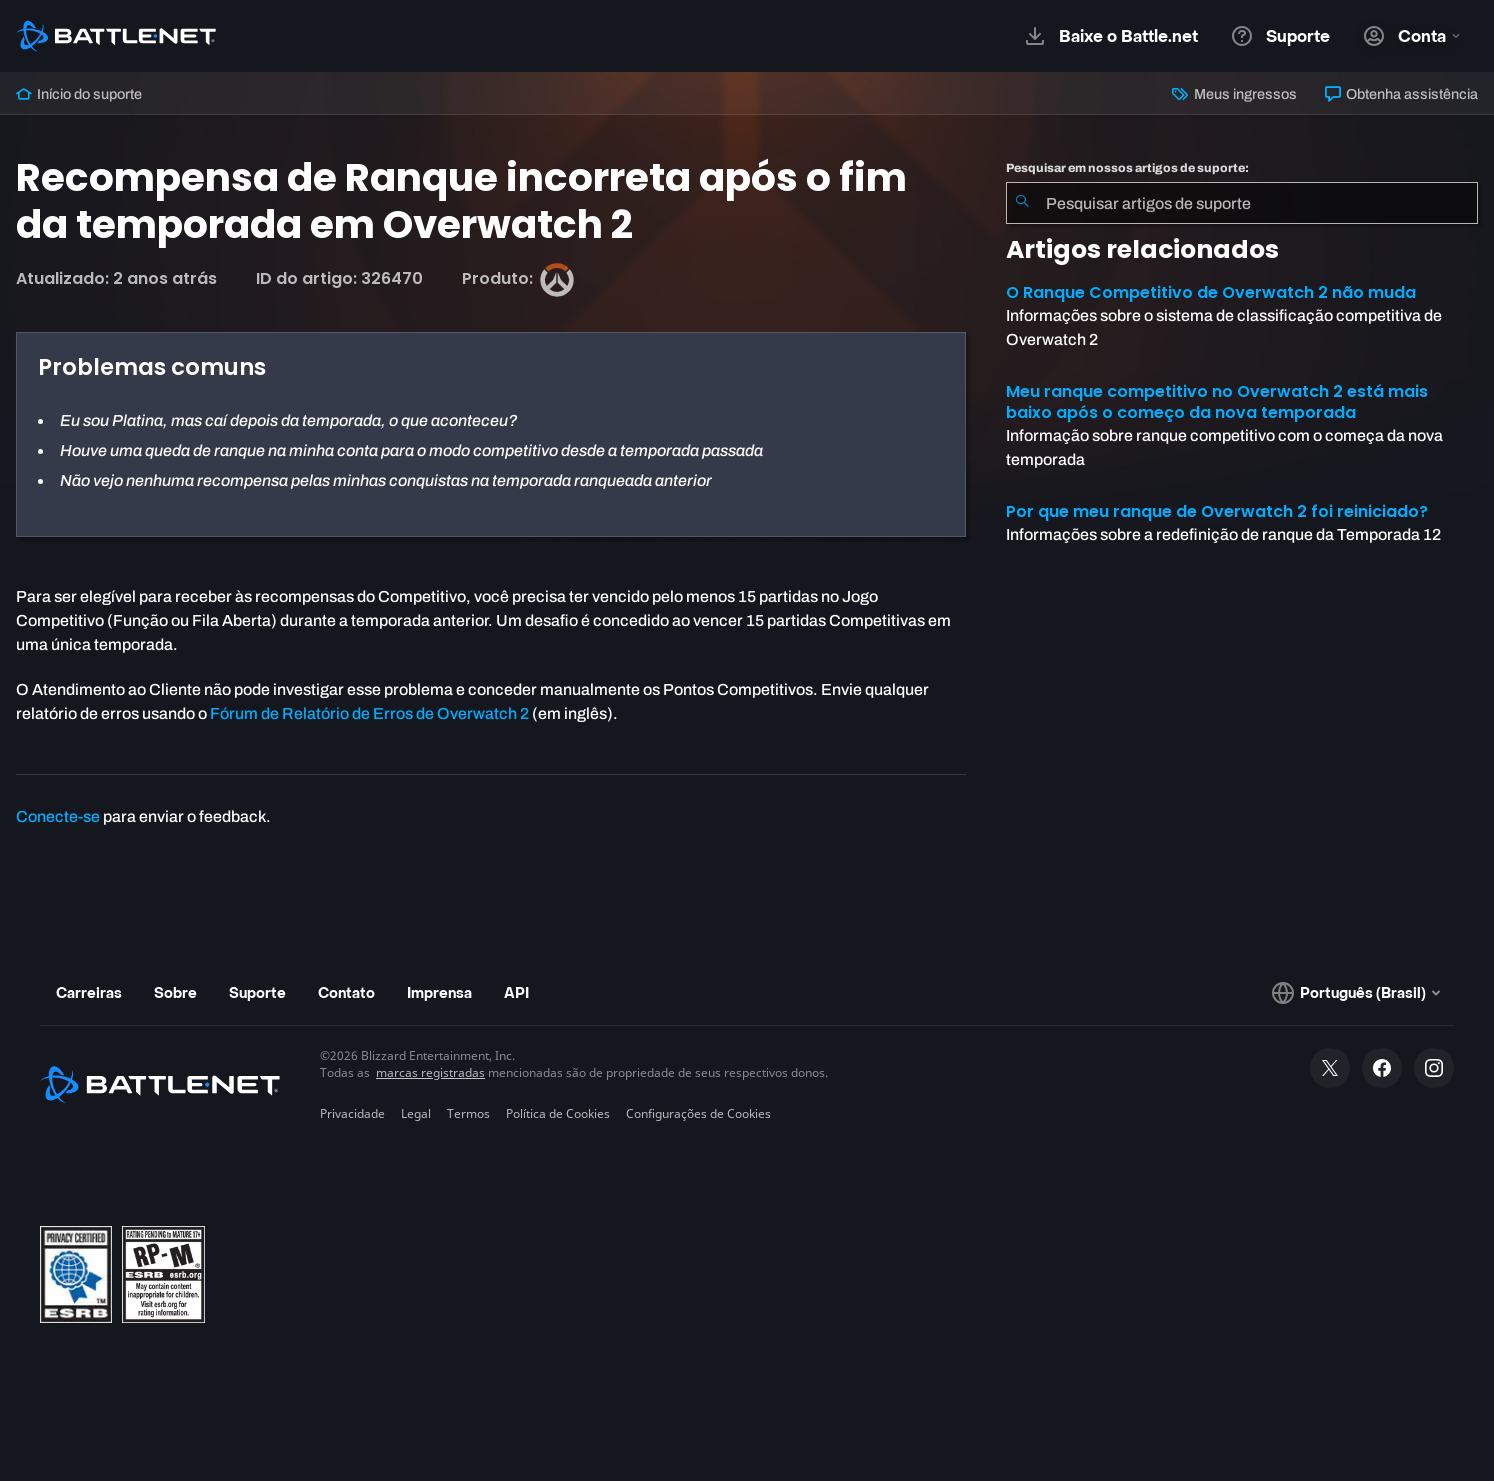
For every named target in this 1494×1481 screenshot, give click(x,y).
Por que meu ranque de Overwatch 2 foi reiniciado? (1217, 511)
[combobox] (1242, 203)
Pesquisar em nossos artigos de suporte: (1127, 168)
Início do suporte (79, 94)
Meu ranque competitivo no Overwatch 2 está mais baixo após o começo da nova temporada (1217, 402)
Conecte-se (58, 816)
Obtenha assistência (1401, 94)
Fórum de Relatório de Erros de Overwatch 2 (369, 713)
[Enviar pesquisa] (1022, 203)
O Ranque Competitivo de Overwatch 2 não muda (1211, 292)
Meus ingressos (1234, 94)
